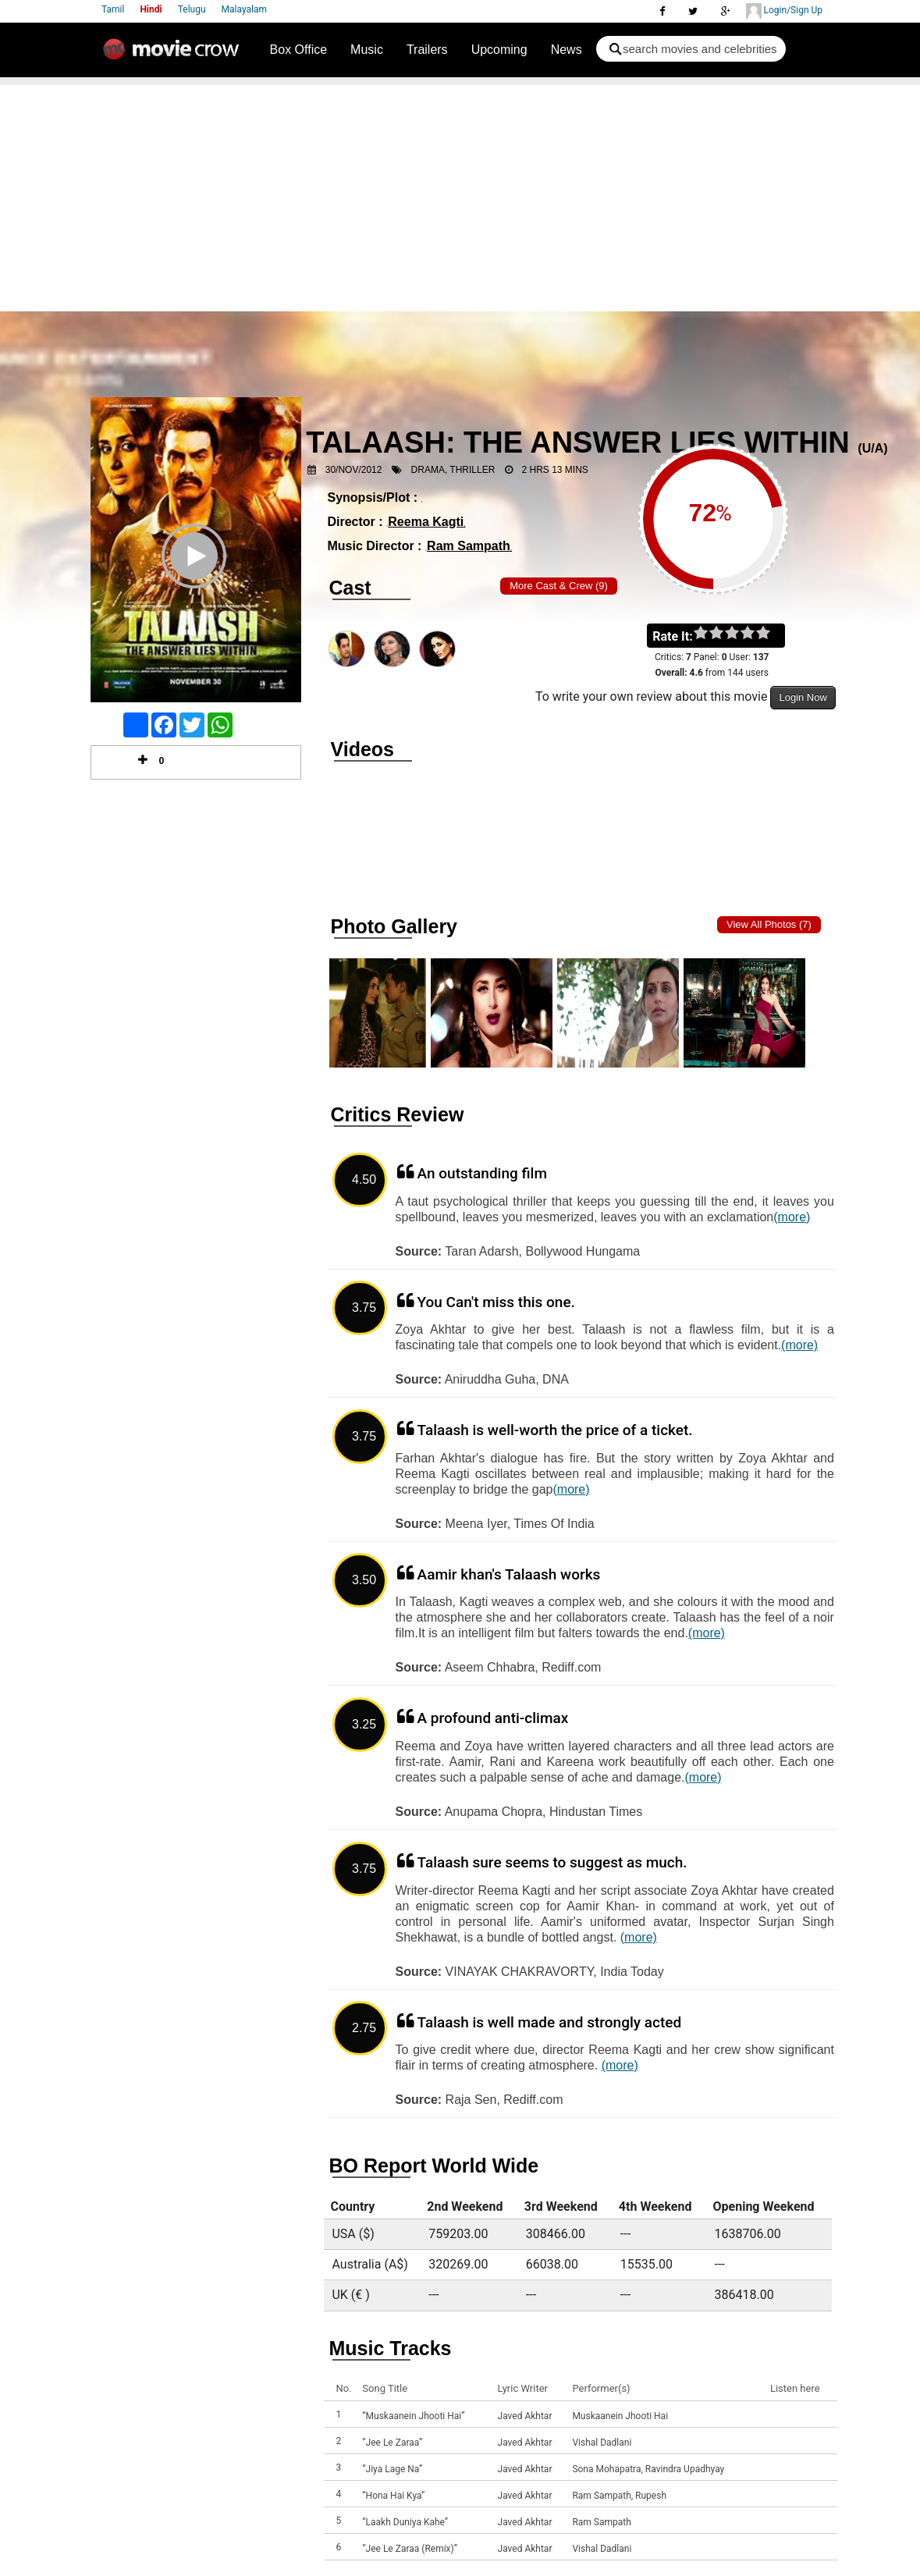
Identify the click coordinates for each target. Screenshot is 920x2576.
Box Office (299, 49)
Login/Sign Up (784, 11)
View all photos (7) (769, 924)
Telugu (192, 9)
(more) (791, 1217)
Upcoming (499, 49)
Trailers (427, 49)
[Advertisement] (460, 194)
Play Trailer (196, 577)
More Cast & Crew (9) (559, 586)
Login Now (802, 697)
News (566, 49)
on (770, 633)
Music (366, 49)
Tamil (112, 9)
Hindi (151, 9)
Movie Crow (175, 55)
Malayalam (244, 9)
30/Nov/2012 (353, 469)
